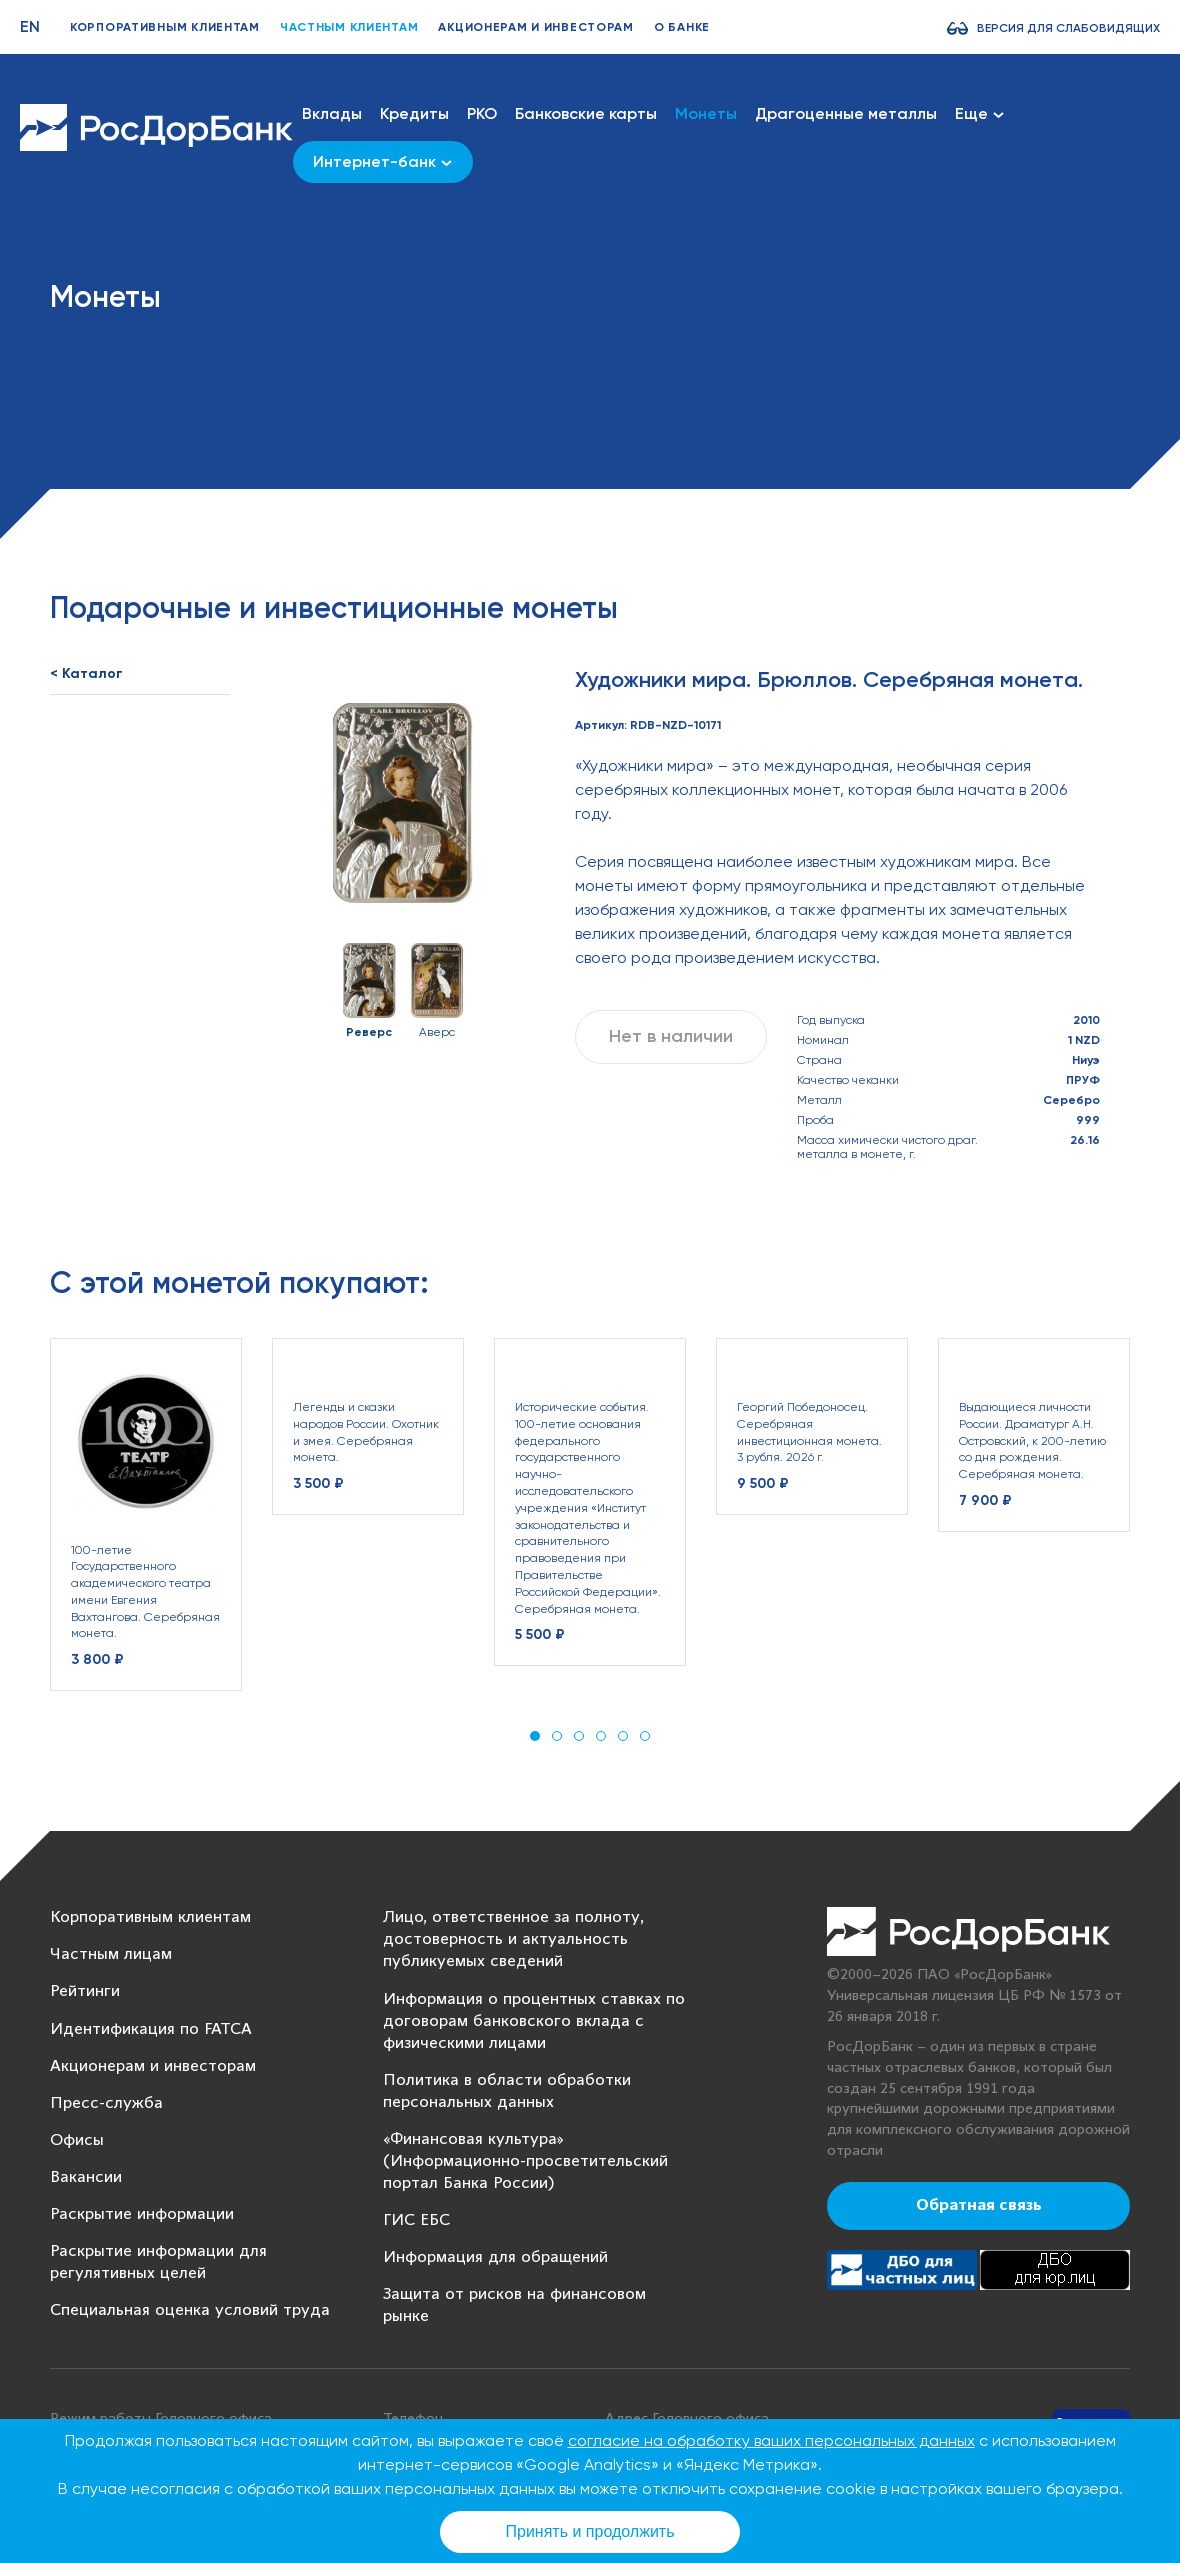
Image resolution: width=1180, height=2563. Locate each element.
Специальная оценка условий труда (190, 2310)
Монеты (706, 113)
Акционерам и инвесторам (536, 27)
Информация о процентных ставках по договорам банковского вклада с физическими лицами (534, 2021)
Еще (979, 114)
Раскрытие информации (142, 2214)
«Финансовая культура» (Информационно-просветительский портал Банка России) (525, 2161)
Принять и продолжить (590, 2531)
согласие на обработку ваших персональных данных (771, 2440)
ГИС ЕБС (416, 2220)
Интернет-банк (382, 161)
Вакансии (86, 2177)
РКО (482, 113)
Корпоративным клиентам (165, 27)
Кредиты (414, 113)
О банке (682, 27)
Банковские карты (586, 113)
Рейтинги (85, 1991)
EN (30, 26)
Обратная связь (979, 2206)
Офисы (77, 2140)
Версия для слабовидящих (1068, 28)
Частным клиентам (349, 27)
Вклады (332, 113)
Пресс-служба (106, 2103)
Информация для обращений (495, 2257)
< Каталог (86, 673)
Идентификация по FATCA (151, 2029)
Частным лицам (111, 1954)
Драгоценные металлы (846, 113)
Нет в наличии (671, 1036)
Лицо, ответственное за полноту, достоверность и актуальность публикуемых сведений (513, 1939)
